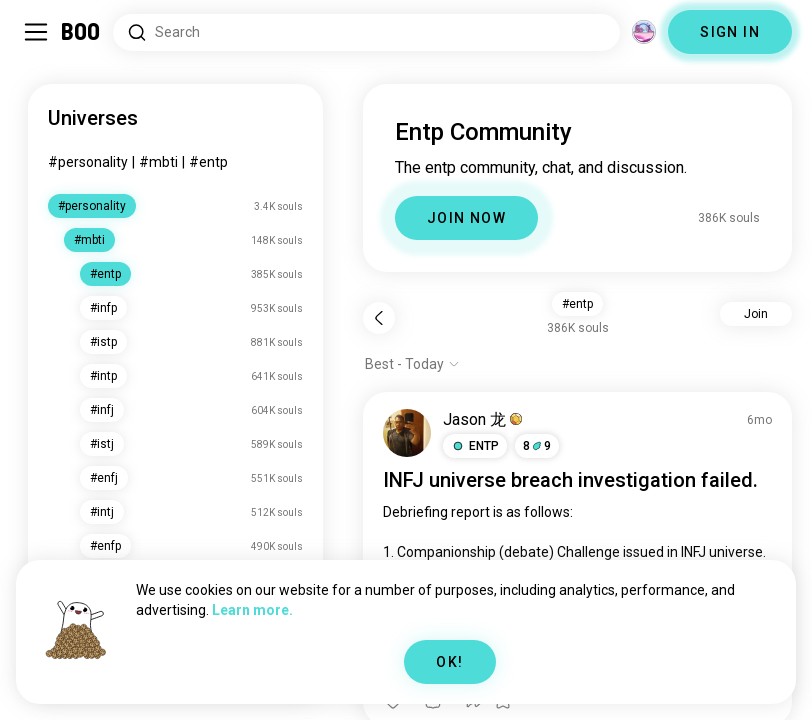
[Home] (81, 32)
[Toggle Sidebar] (36, 32)
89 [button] (537, 446)
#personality (88, 162)
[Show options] (412, 364)
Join (756, 314)
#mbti (158, 162)
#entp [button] (577, 304)
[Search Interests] (366, 32)
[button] (475, 446)
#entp (208, 162)
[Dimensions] (644, 32)
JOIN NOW (466, 218)
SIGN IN (730, 32)
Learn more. (252, 610)
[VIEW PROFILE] (407, 433)
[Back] (379, 318)
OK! (449, 662)
